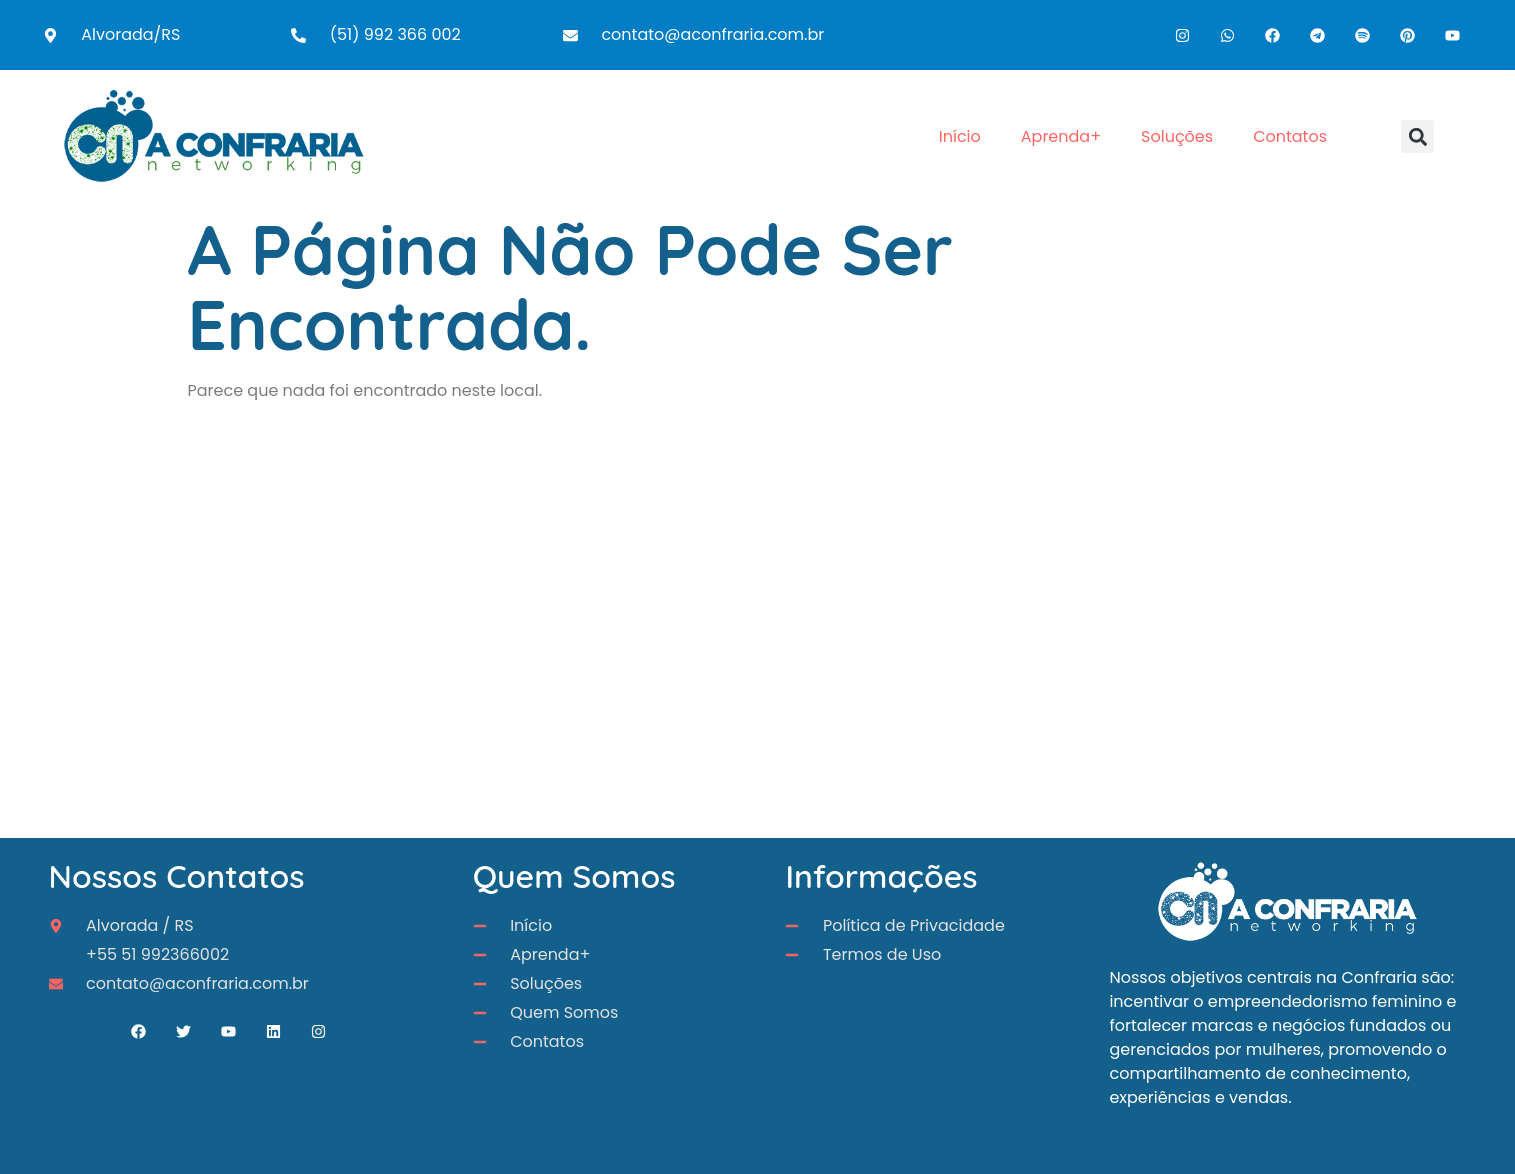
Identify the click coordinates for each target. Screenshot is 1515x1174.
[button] (1417, 136)
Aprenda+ (1061, 136)
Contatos (1290, 136)
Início (960, 136)
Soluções (1177, 136)
